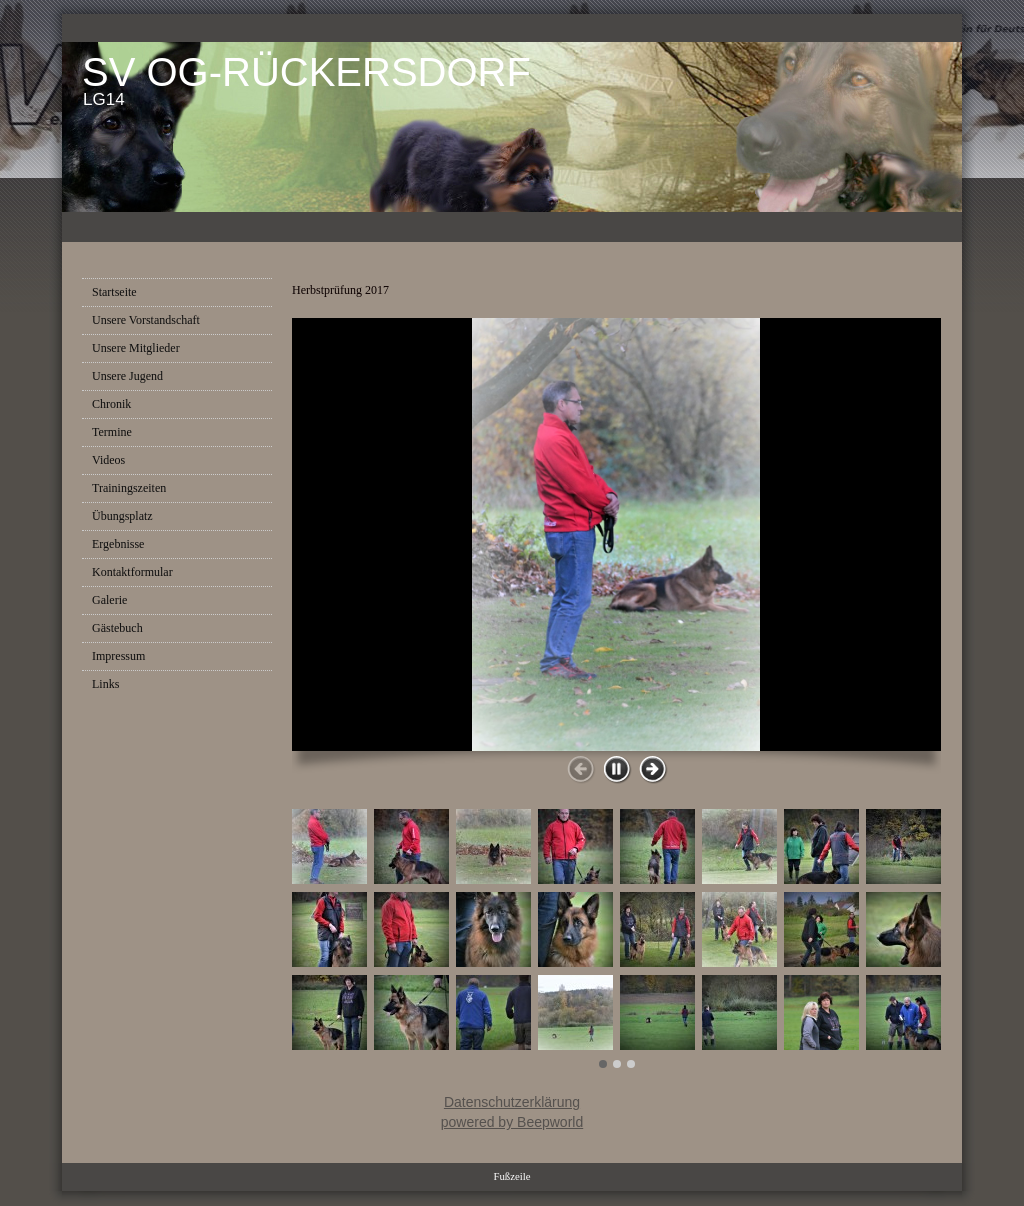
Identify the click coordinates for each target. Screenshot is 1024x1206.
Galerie (109, 600)
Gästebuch (117, 628)
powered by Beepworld (512, 1122)
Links (105, 684)
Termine (112, 432)
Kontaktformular (132, 572)
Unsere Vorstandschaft (146, 320)
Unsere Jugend (127, 376)
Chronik (111, 404)
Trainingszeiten (129, 488)
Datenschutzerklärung (512, 1102)
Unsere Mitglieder (136, 348)
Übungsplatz (122, 516)
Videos (108, 460)
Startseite (114, 292)
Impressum (118, 656)
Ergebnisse (118, 544)
